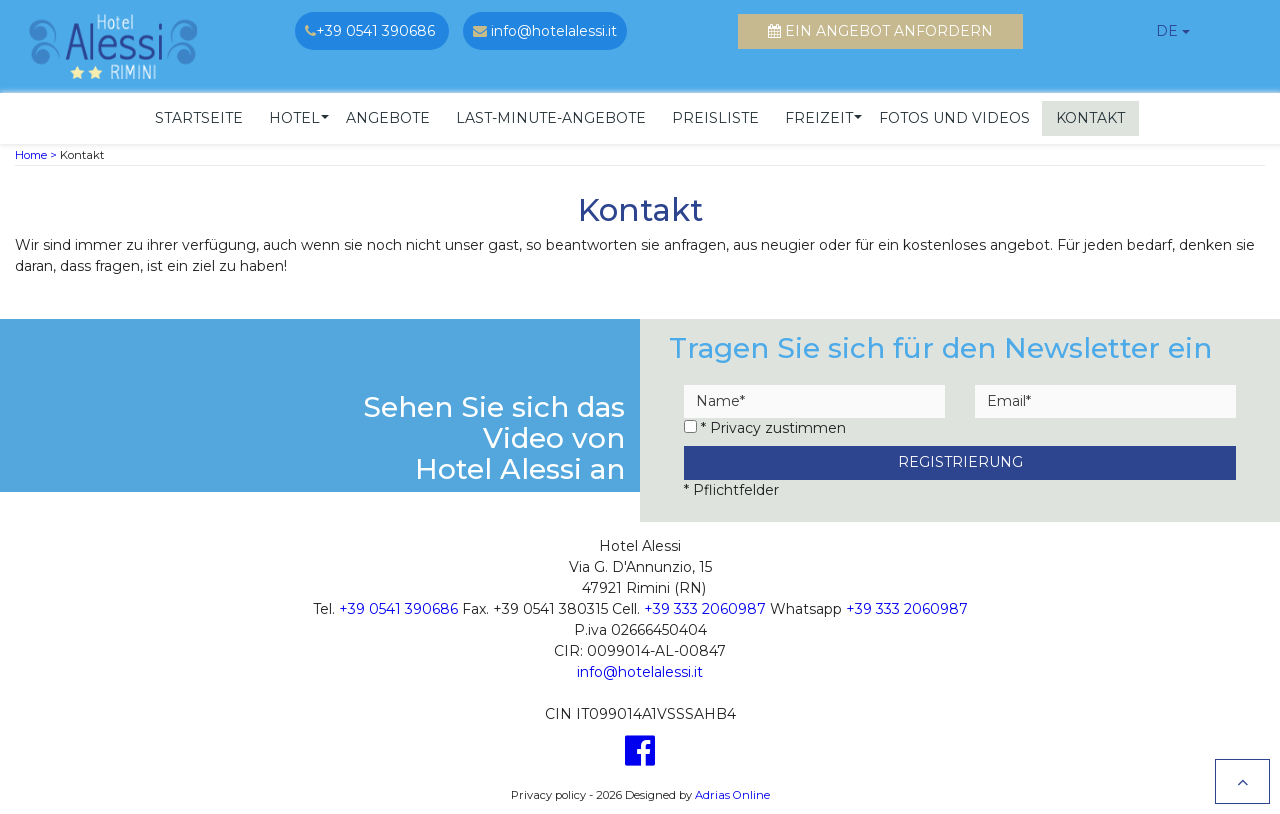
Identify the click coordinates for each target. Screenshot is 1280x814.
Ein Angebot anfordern (880, 31)
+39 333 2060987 (705, 604)
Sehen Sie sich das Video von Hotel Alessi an (494, 433)
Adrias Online (732, 790)
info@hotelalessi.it (640, 667)
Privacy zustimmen (778, 423)
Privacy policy (548, 790)
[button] (294, 113)
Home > (36, 150)
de (1167, 31)
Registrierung (960, 457)
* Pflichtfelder (731, 485)
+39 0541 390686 (398, 604)
